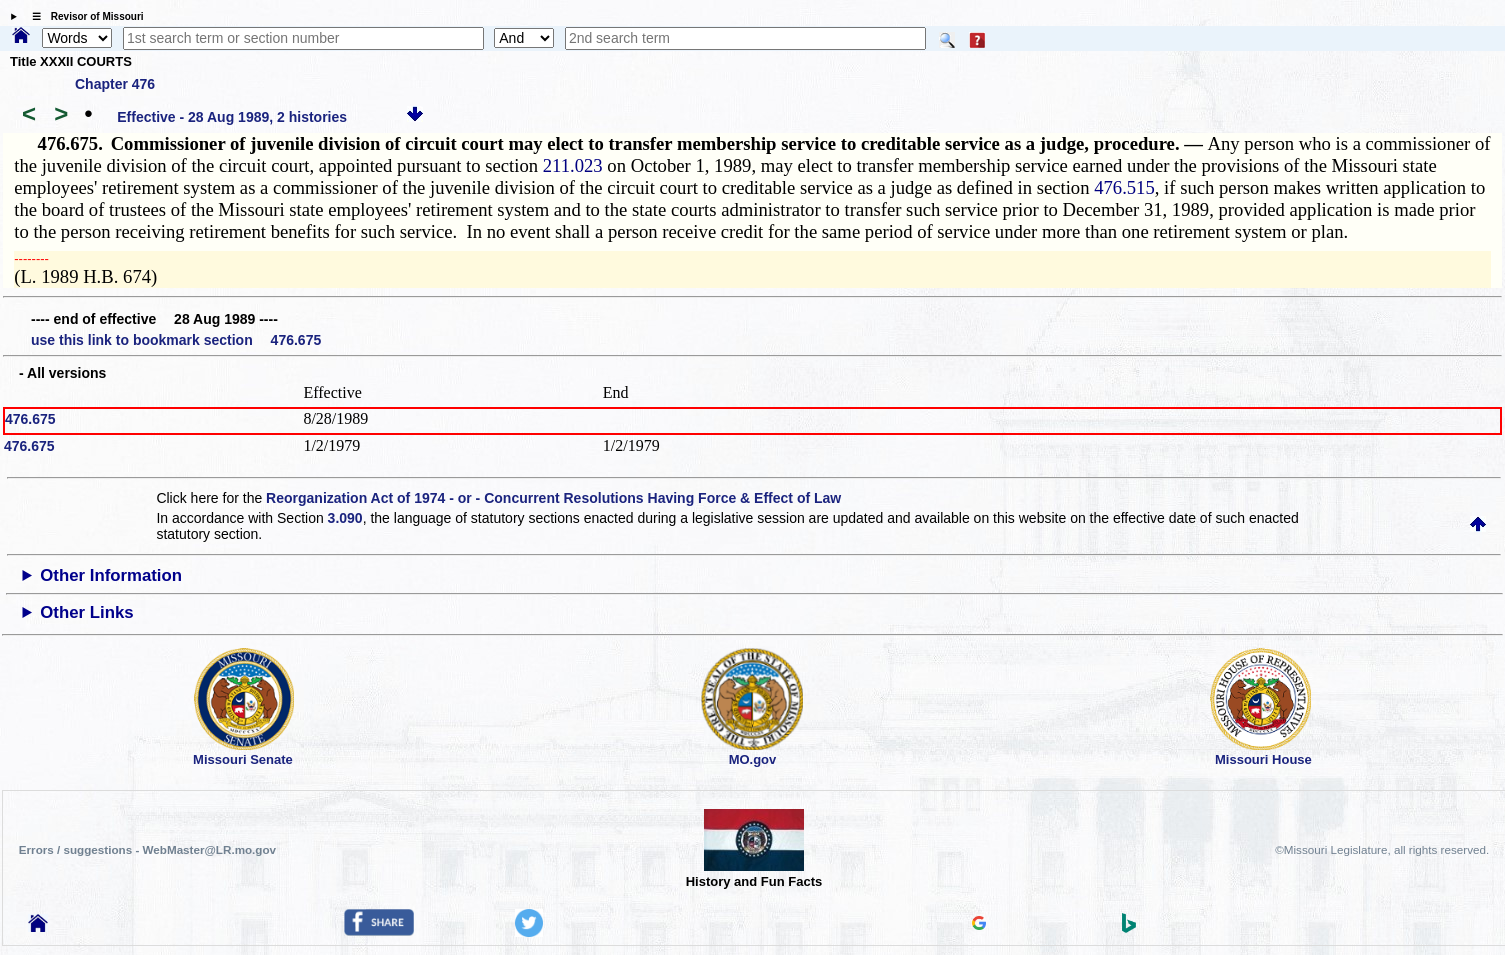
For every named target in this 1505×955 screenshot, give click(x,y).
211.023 (573, 165)
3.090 (345, 518)
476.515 (1124, 187)
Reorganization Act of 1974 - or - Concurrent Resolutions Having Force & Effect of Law (553, 498)
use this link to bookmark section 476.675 (176, 340)
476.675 (30, 419)
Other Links (86, 612)
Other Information (111, 575)
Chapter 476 (115, 84)
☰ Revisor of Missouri (83, 16)
